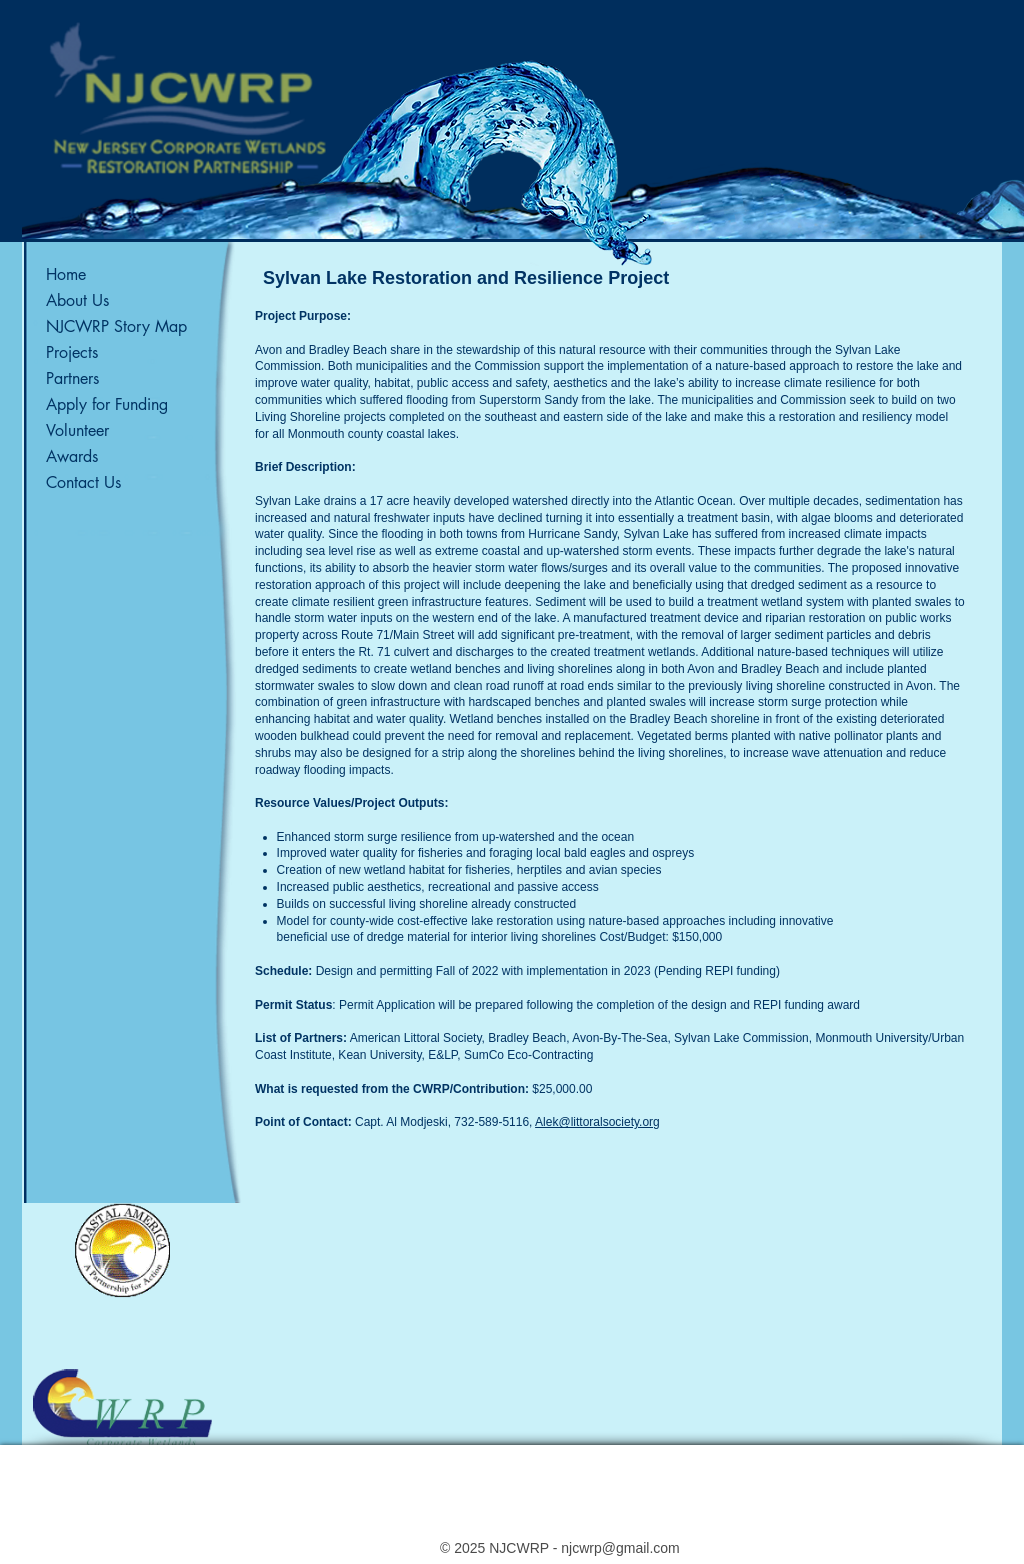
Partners (72, 378)
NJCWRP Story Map (116, 326)
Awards (72, 456)
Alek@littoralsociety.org (597, 1122)
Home (66, 274)
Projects (72, 352)
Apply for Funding (107, 404)
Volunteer (77, 430)
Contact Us (83, 482)
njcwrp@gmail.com (620, 1548)
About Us (77, 300)
